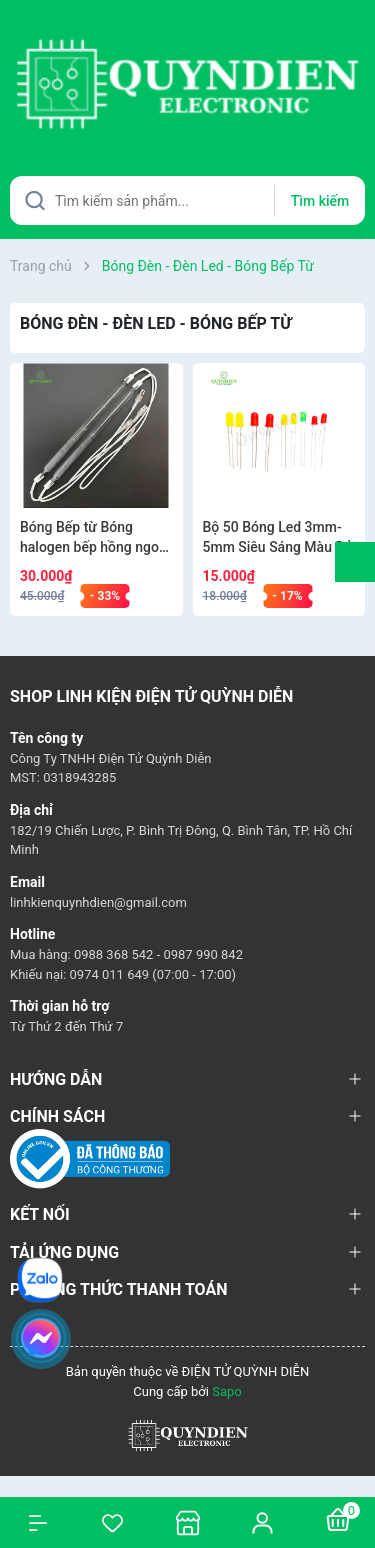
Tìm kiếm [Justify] (320, 201)
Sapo (227, 1391)
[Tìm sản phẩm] (187, 200)
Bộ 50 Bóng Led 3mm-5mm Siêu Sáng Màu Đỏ (278, 537)
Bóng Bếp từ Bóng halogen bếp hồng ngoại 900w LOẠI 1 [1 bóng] (95, 538)
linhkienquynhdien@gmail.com (98, 902)
